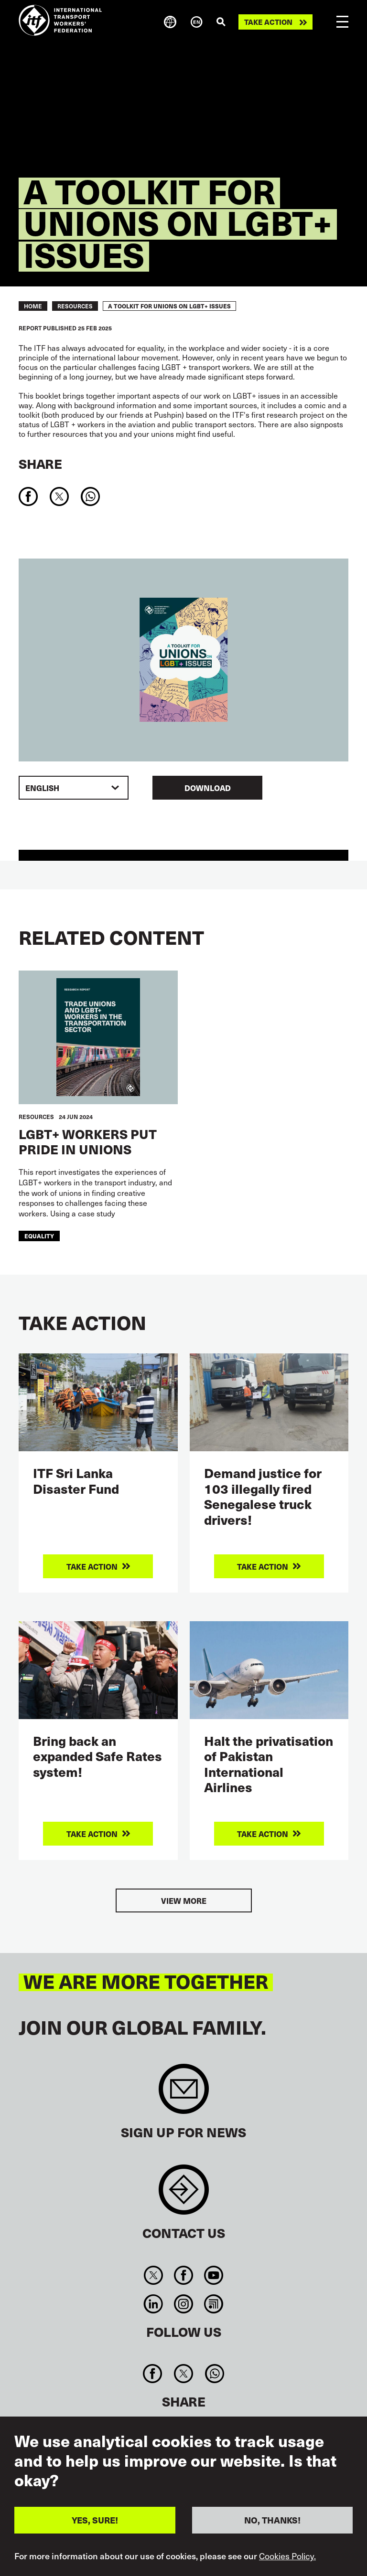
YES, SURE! (95, 2519)
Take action (268, 22)
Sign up (184, 2093)
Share (40, 463)
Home (33, 306)
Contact (184, 2194)
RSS (214, 2303)
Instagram (183, 2303)
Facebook (183, 2275)
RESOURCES (75, 306)
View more (183, 1900)
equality (39, 1236)
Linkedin (153, 2303)
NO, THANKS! (272, 2519)
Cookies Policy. (287, 2556)
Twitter (153, 2275)
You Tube (214, 2275)
